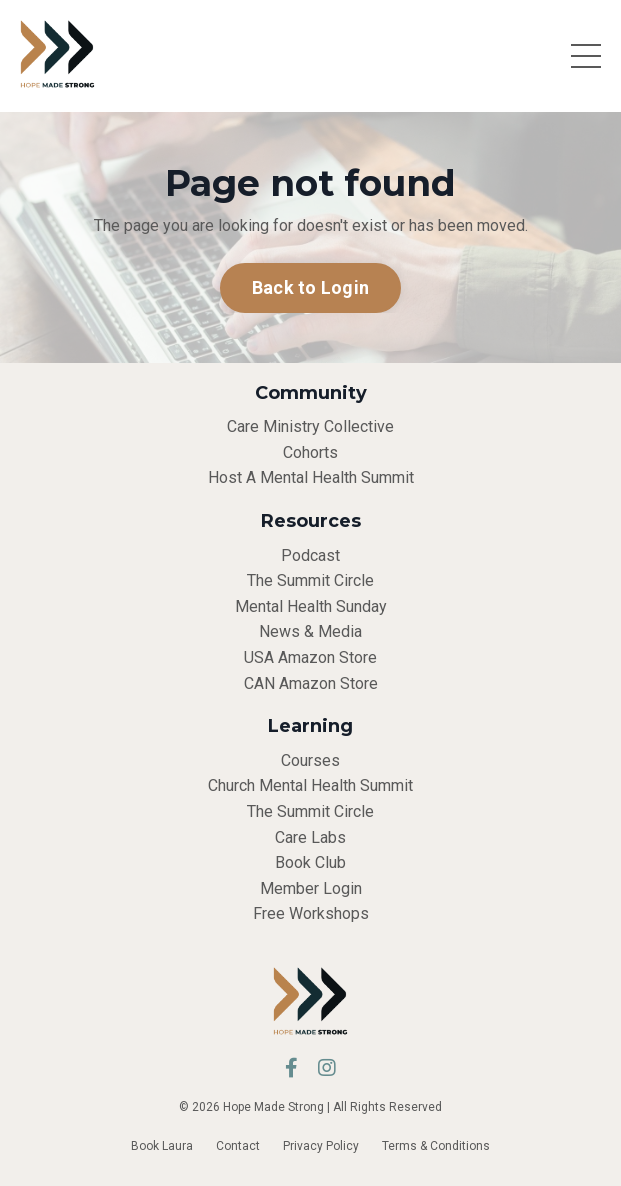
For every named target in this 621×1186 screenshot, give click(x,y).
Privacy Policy (321, 1146)
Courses (310, 760)
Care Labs (310, 837)
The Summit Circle (310, 580)
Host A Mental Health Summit (311, 477)
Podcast (310, 555)
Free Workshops (311, 913)
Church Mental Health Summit (310, 785)
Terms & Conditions (436, 1146)
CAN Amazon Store (311, 683)
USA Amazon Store (310, 657)
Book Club (310, 862)
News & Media (310, 631)
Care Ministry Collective (310, 426)
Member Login (311, 888)
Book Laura (162, 1146)
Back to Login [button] (310, 287)
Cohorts (310, 452)
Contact (238, 1146)
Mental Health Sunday (311, 606)
